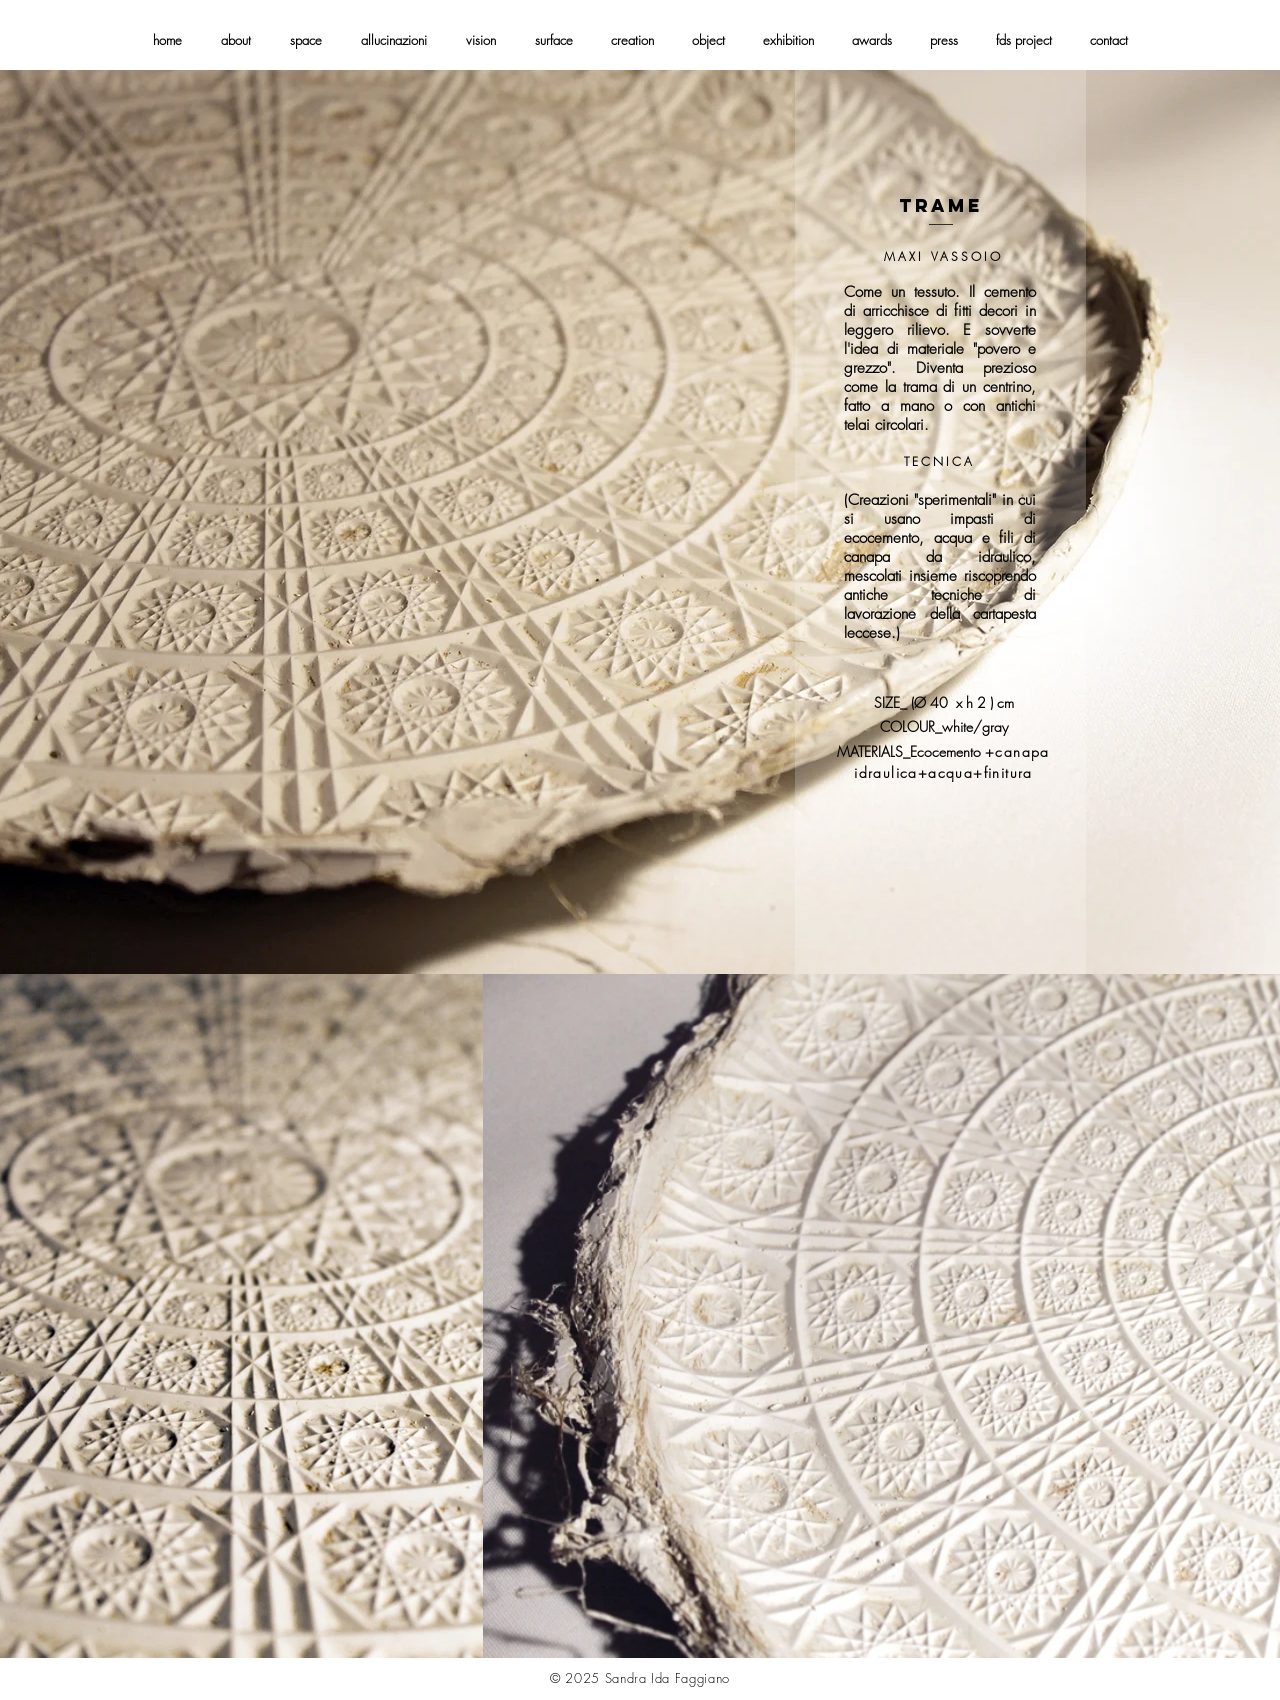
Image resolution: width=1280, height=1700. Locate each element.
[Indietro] (110, 522)
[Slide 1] (640, 934)
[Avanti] (1170, 522)
